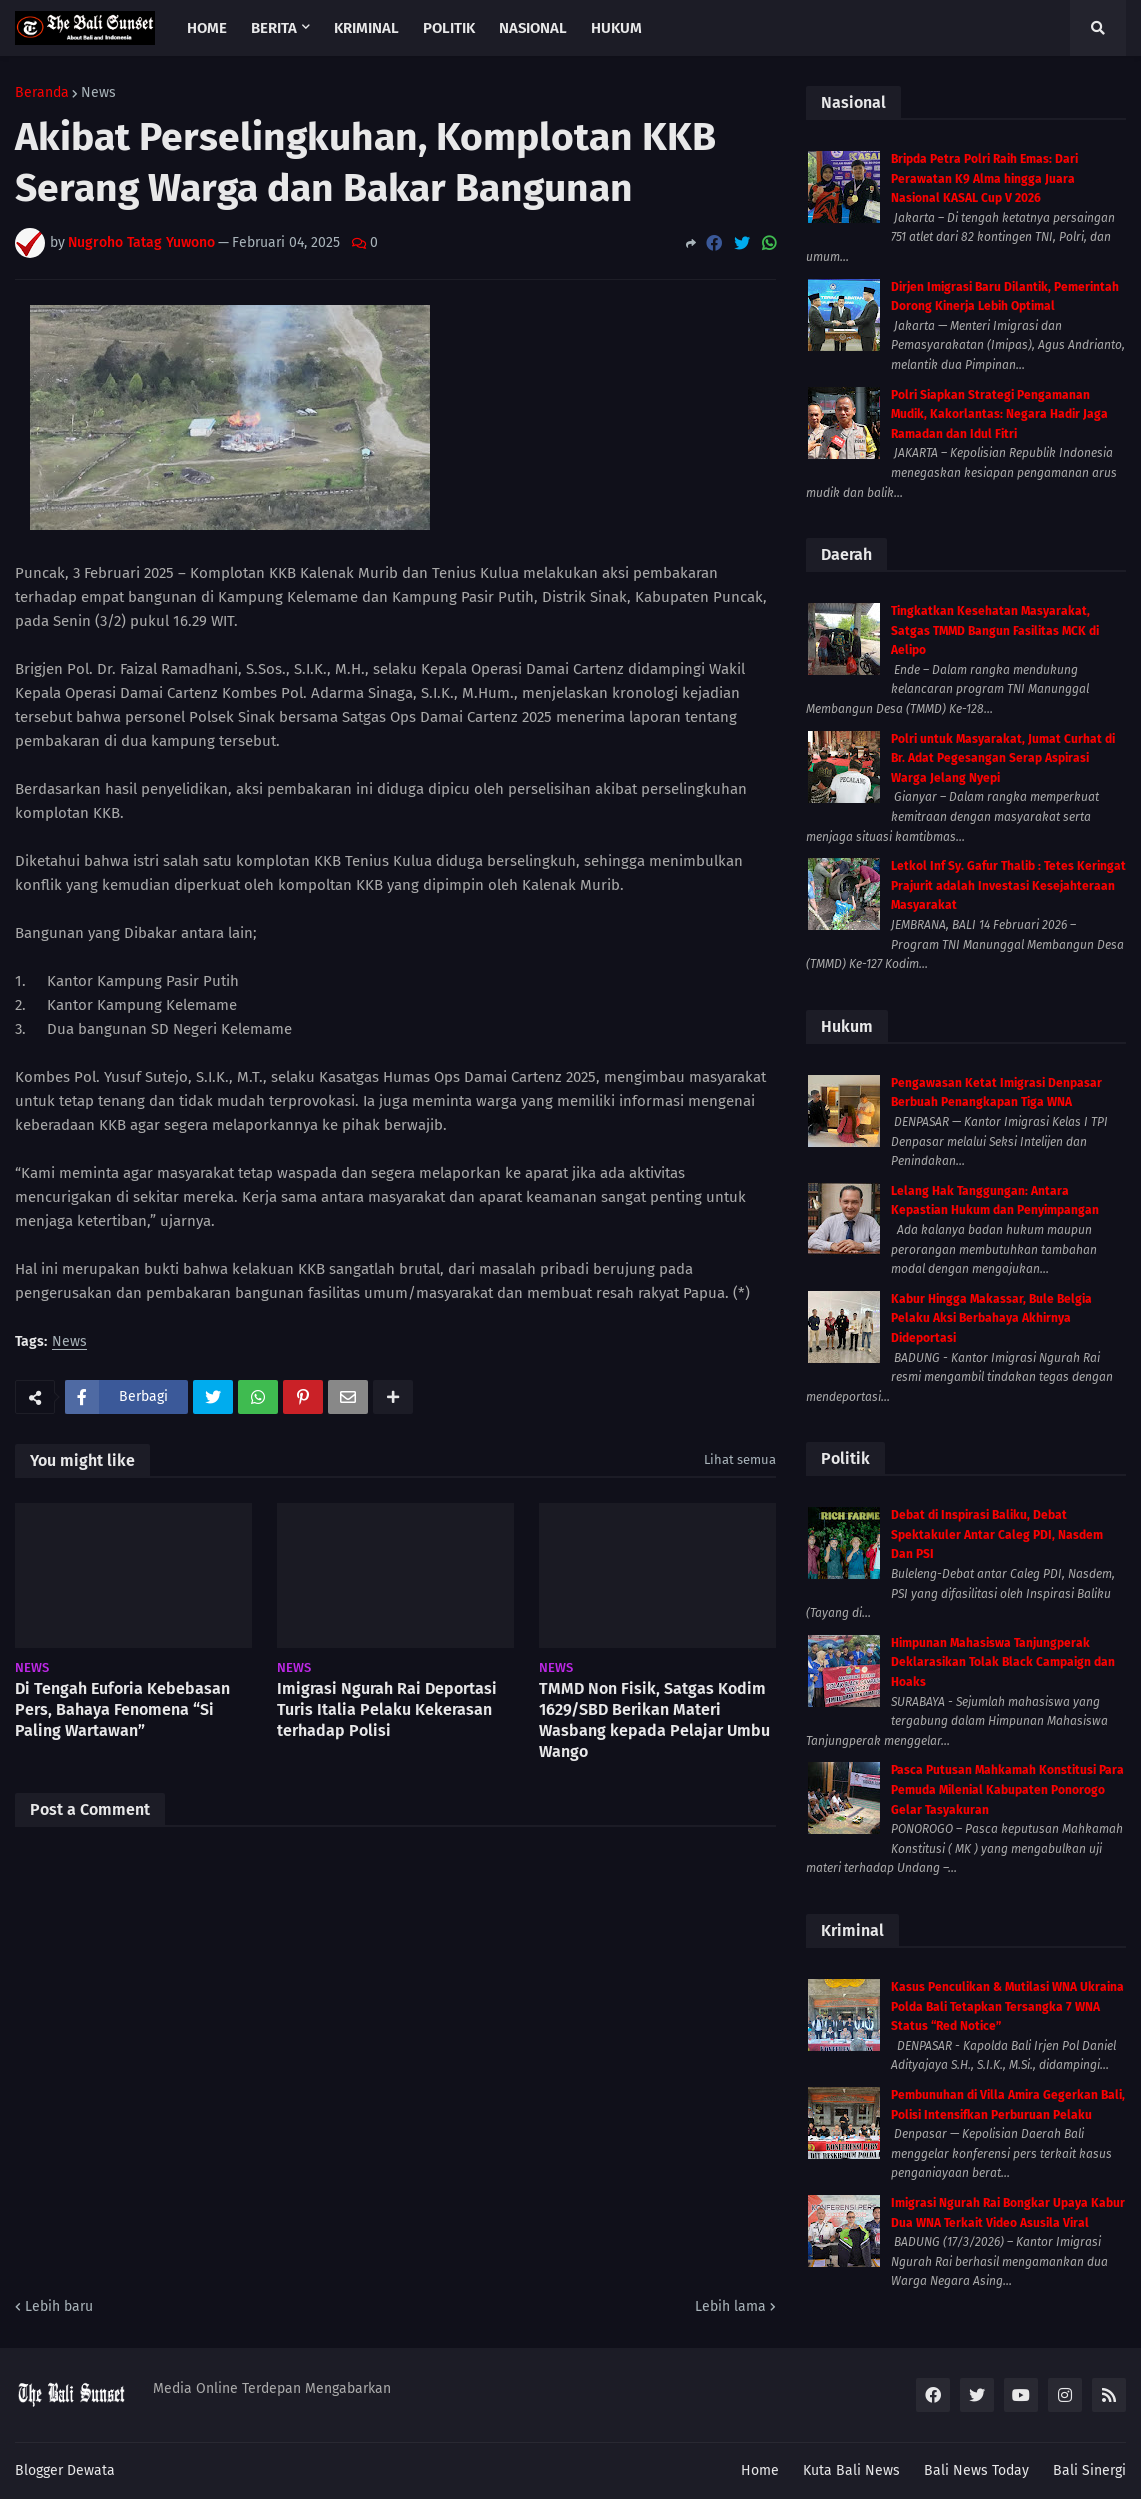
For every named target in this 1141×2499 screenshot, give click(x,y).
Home (760, 2470)
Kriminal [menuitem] (366, 28)
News (98, 93)
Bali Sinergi (1089, 2470)
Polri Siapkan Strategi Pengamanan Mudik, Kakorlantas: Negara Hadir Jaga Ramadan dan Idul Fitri (999, 414)
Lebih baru (59, 2306)
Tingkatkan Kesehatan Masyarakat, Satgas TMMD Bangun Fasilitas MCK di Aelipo (995, 630)
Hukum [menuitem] (616, 28)
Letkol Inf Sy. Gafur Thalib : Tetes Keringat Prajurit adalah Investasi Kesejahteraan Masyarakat (1008, 885)
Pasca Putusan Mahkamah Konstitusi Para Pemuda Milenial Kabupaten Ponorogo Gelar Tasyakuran (1007, 1789)
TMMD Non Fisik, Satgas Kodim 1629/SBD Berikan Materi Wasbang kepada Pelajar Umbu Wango (654, 1719)
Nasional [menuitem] (533, 28)
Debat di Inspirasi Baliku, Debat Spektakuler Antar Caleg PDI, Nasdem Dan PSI (997, 1534)
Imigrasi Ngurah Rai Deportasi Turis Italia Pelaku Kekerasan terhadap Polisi (387, 1709)
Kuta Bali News (851, 2470)
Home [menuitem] (207, 28)
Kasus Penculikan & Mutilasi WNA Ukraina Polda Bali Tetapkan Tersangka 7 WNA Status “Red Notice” (1007, 2006)
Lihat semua (740, 1459)
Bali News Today (976, 2470)
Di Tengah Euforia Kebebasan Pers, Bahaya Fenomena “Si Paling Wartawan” (122, 1709)
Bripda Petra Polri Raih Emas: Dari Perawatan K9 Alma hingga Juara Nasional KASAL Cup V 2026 (984, 178)
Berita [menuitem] (274, 28)
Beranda (42, 93)
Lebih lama (730, 2306)
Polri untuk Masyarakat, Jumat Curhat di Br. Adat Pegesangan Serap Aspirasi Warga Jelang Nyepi (1003, 758)
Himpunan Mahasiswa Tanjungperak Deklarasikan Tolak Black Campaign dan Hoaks (1003, 1662)
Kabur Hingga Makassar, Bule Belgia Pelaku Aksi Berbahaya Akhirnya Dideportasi (991, 1318)
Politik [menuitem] (449, 28)
